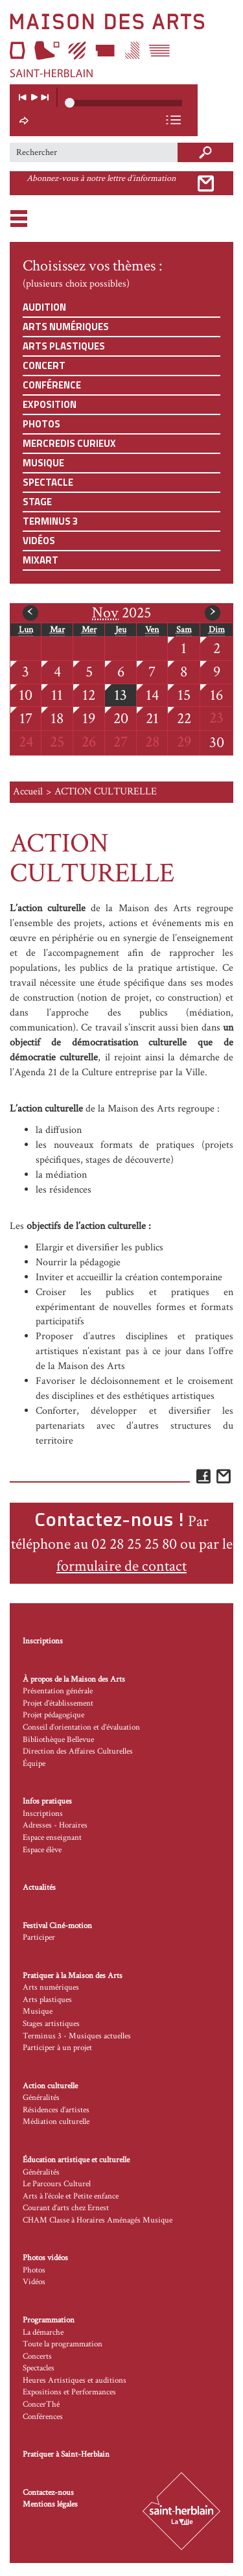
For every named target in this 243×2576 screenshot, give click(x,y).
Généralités (41, 2097)
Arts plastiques (64, 346)
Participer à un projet (57, 2047)
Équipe (34, 1763)
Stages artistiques (51, 2023)
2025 (121, 612)
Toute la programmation (62, 2344)
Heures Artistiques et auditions (74, 2380)
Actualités (39, 1887)
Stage (37, 502)
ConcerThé (41, 2404)
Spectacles (38, 2368)
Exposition (49, 404)
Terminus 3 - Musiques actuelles (77, 2036)
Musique (43, 463)
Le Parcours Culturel (57, 2183)
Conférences (43, 2416)
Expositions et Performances (69, 2392)
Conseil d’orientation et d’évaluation (81, 1727)
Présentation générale (58, 1691)
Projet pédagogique (53, 1715)
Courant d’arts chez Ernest (66, 2207)
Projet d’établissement (58, 1703)
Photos (41, 424)
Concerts (37, 2356)
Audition (44, 307)
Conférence (52, 385)
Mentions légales (50, 2504)
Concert (44, 365)
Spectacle (48, 482)
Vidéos (39, 540)
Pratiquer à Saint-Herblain (66, 2454)
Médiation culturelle (56, 2121)
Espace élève (42, 1849)
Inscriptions (43, 1641)
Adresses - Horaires (55, 1825)
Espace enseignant (52, 1837)
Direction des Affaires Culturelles (78, 1751)
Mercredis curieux (69, 443)
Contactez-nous (48, 2492)
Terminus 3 (50, 521)
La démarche (43, 2332)
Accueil (28, 791)
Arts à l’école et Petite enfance (71, 2196)
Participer (39, 1937)
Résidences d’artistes (56, 2110)
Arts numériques (66, 326)
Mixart (40, 560)
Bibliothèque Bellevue (58, 1739)
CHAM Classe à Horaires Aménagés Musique (97, 2220)
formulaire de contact (121, 1566)
